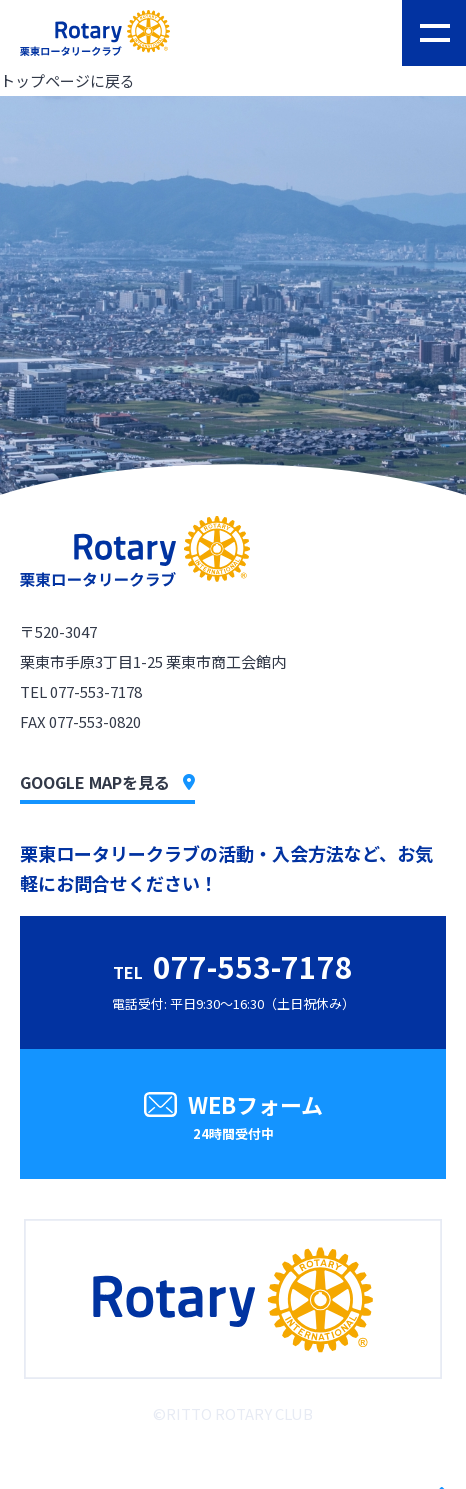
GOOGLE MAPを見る (107, 782)
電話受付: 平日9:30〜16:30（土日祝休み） (233, 978)
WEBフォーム (233, 1118)
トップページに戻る (67, 80)
